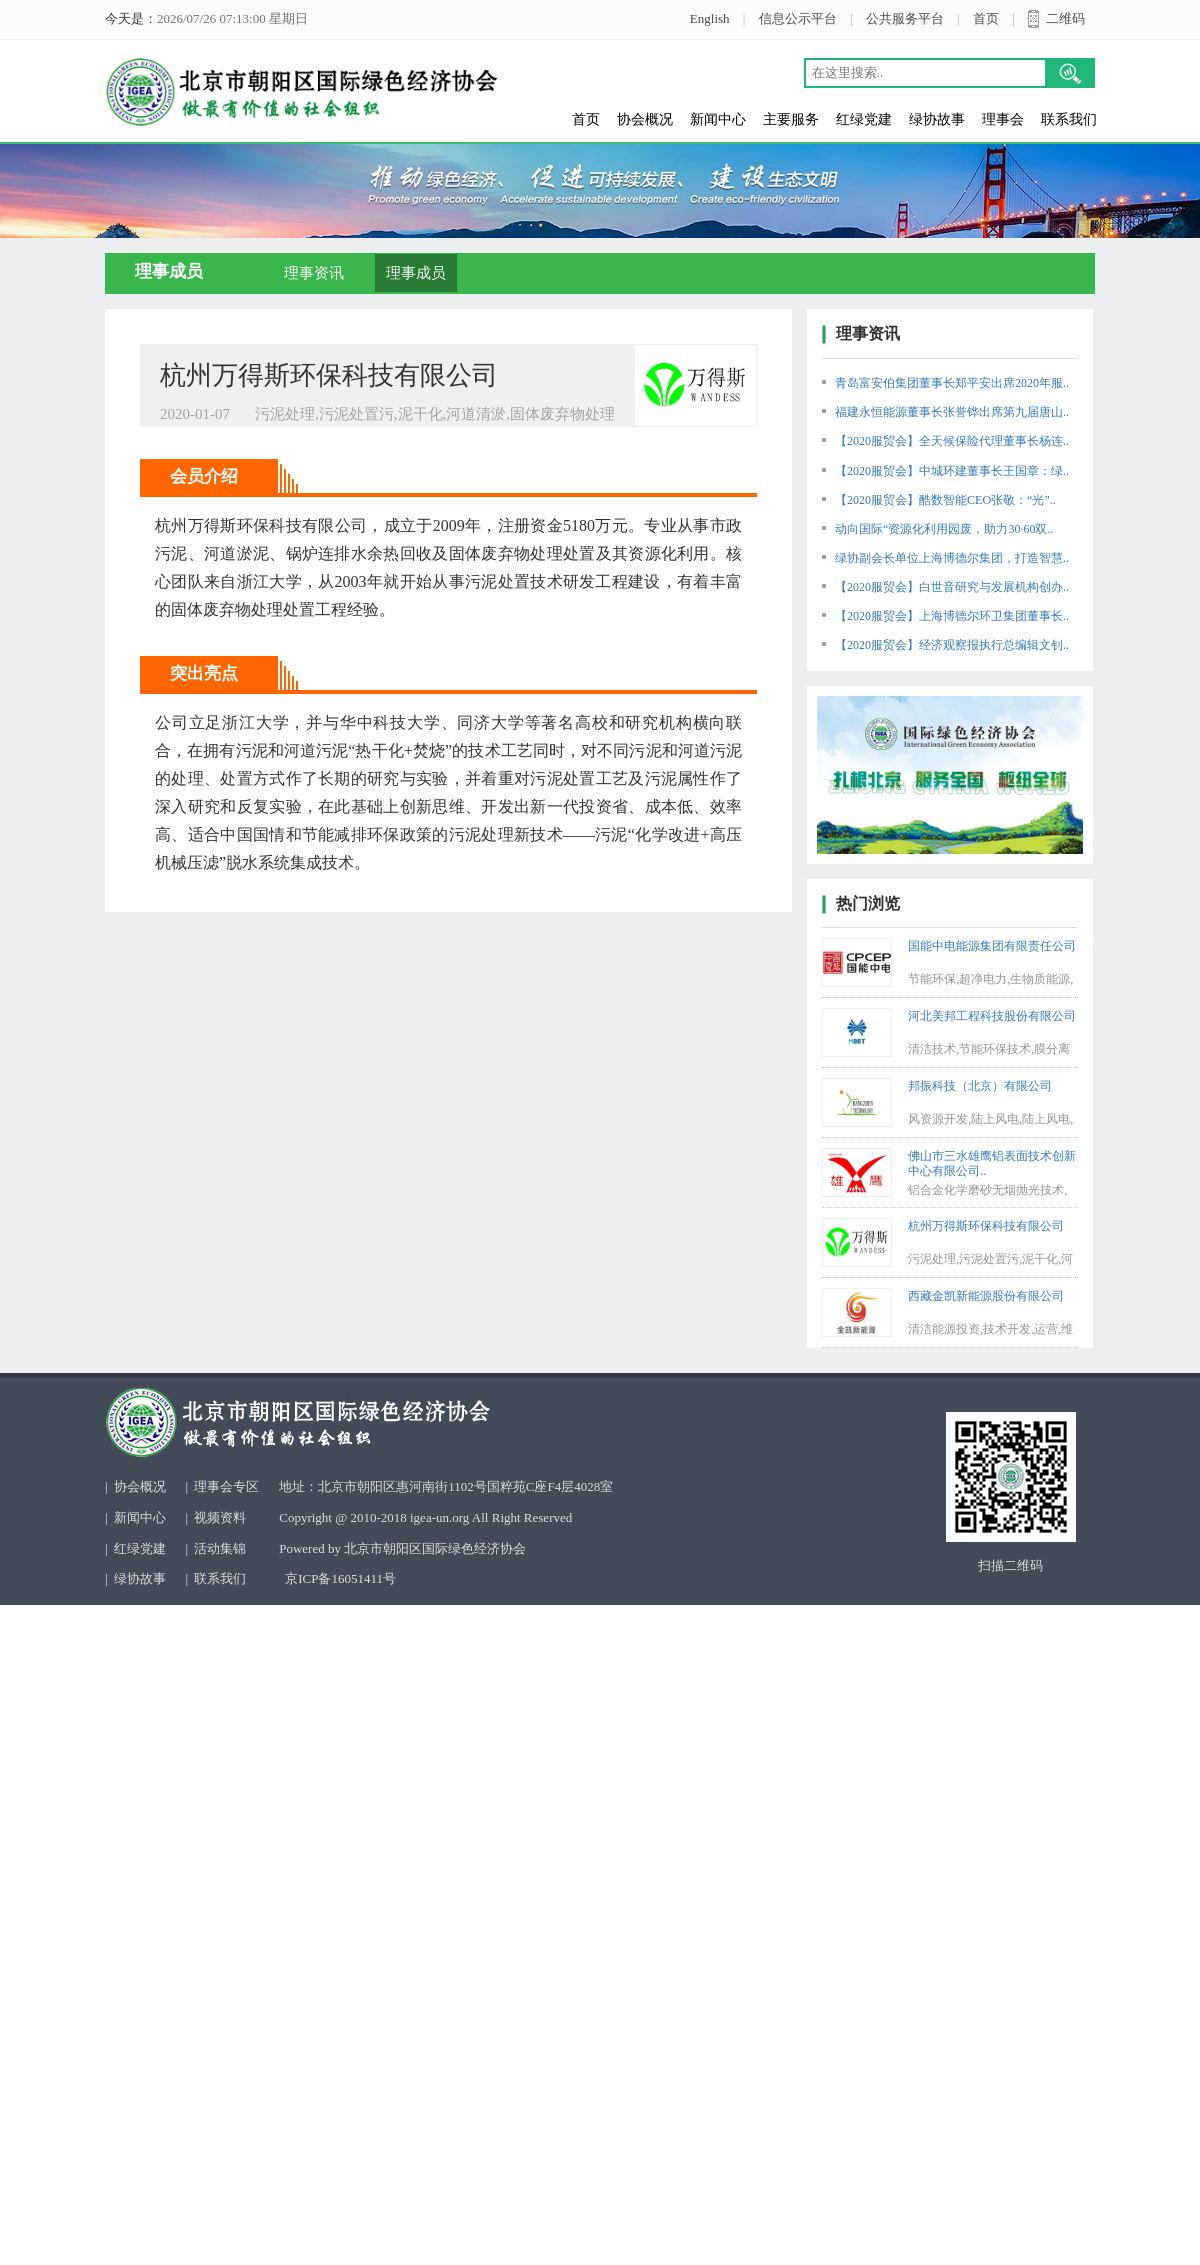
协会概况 (645, 119)
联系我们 (1069, 119)
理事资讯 (314, 273)
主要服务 (791, 119)
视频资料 (220, 1517)
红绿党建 (864, 119)
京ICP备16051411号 (340, 1578)
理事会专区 (226, 1486)
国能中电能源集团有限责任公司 (992, 946)
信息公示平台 (798, 18)
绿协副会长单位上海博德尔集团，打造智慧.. (952, 558)
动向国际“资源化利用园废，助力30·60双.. (944, 529)
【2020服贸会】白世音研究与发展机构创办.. (952, 587)
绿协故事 (937, 119)
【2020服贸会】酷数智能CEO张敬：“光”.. (945, 500)
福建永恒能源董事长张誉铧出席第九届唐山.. (952, 412)
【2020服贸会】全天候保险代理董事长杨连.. (952, 441)
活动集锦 (220, 1548)
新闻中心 (718, 119)
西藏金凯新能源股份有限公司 (986, 1296)
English (710, 18)
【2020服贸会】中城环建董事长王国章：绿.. (952, 471)
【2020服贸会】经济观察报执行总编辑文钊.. (952, 645)
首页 (986, 18)
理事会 (1003, 119)
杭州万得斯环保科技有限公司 (986, 1226)
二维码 (1065, 18)
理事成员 (416, 273)
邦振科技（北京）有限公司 (980, 1086)
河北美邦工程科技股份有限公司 (992, 1016)
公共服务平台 (905, 18)
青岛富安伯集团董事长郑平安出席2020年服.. (952, 383)
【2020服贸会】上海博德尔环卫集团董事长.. (952, 616)
